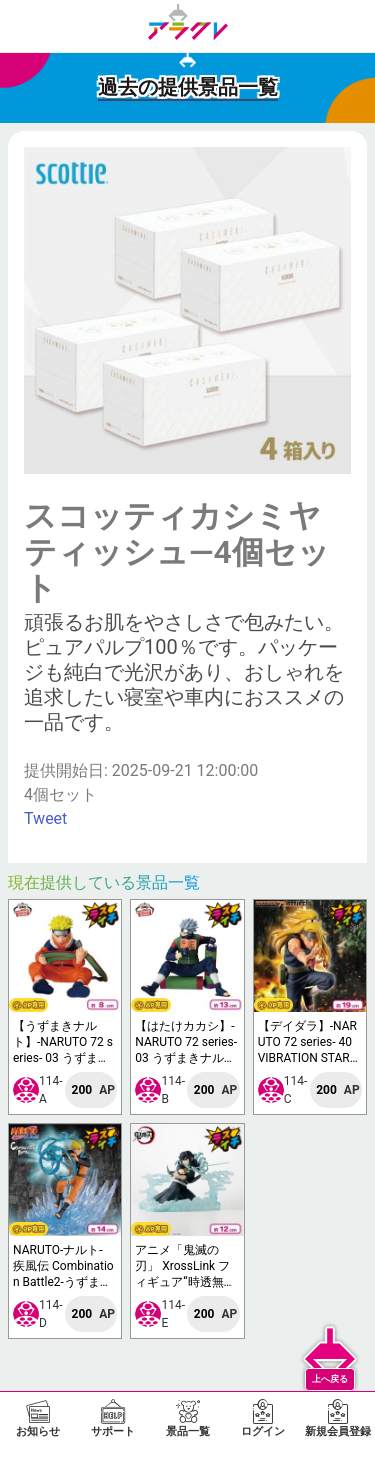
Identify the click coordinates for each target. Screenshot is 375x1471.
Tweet (45, 818)
